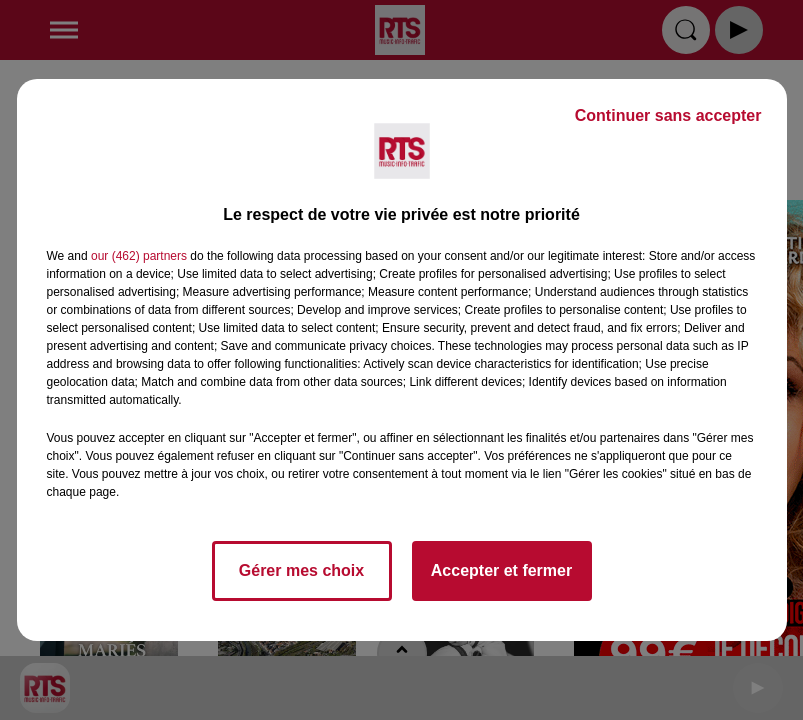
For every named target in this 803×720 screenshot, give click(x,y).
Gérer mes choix (301, 570)
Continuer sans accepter (668, 115)
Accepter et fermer (501, 570)
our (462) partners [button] (139, 256)
